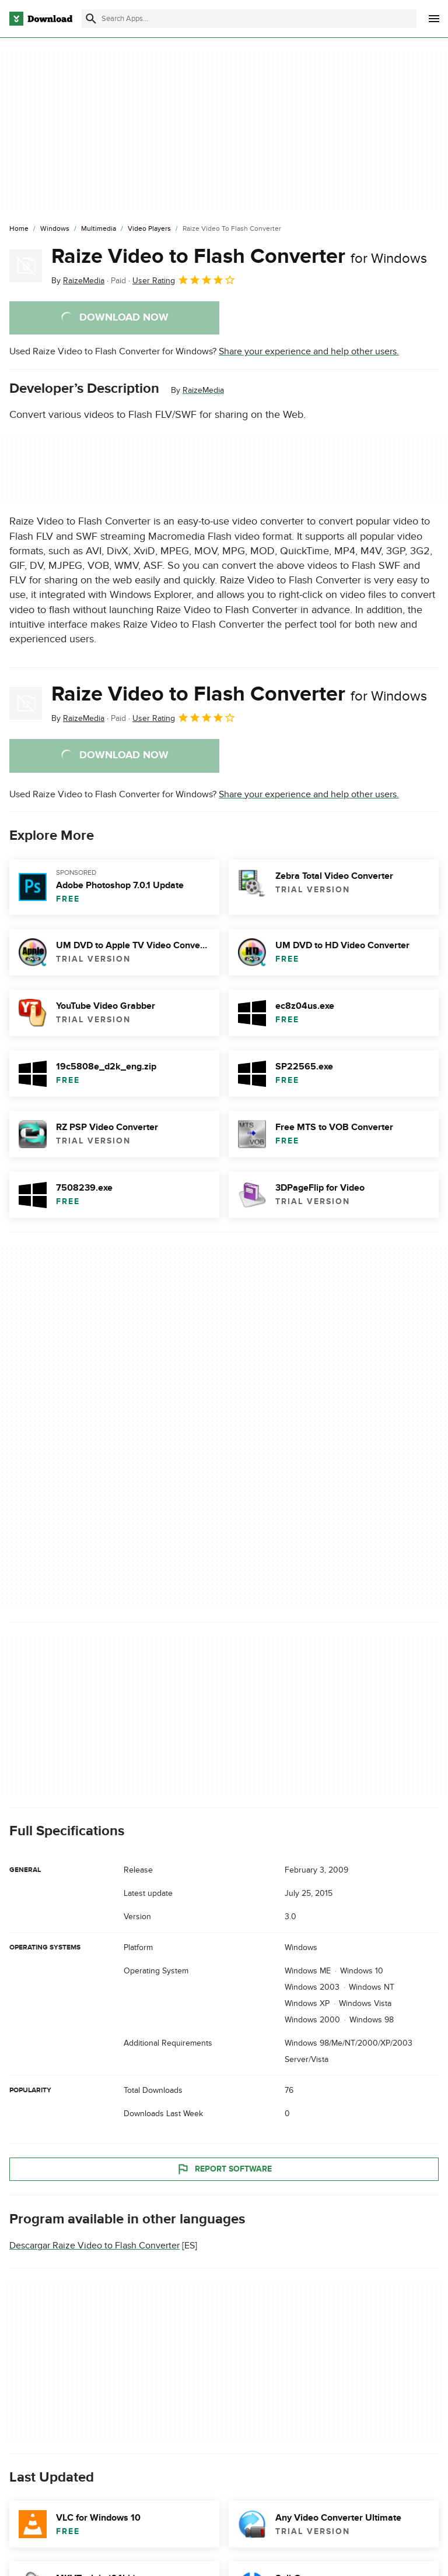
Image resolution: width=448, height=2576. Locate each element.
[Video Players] (149, 229)
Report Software (224, 2169)
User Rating (184, 280)
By (77, 281)
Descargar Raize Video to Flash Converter (94, 2245)
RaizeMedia (203, 390)
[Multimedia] (98, 229)
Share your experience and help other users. (309, 351)
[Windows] (54, 229)
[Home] (19, 229)
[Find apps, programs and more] (249, 18)
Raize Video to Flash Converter (239, 256)
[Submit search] (91, 18)
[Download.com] (40, 19)
